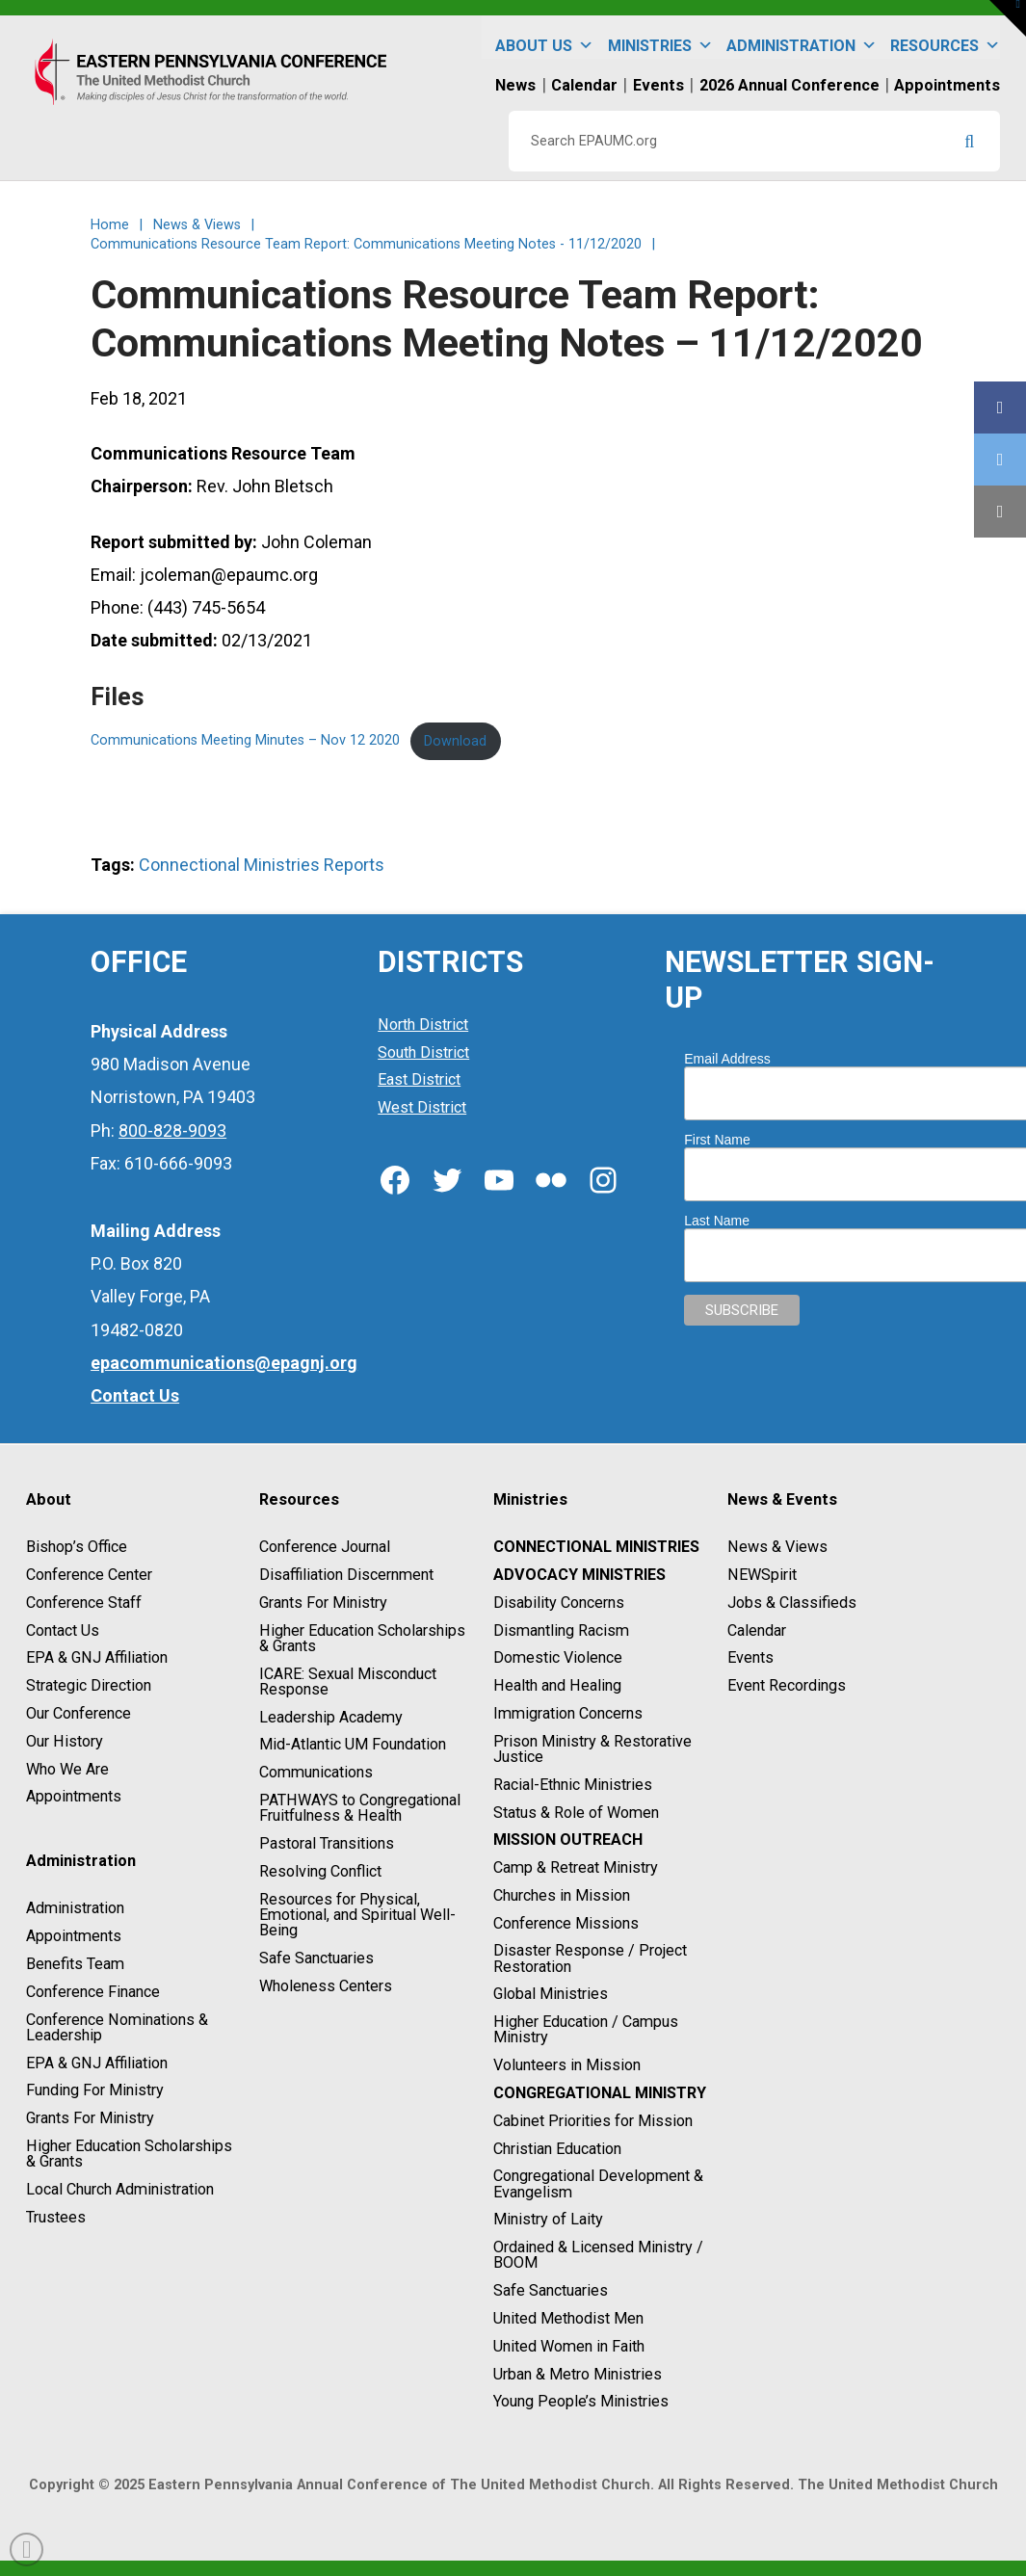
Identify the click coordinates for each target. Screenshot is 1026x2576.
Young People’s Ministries (581, 2402)
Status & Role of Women (576, 1812)
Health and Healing (557, 1685)
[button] (1007, 18)
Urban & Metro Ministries (577, 2374)
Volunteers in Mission (567, 2065)
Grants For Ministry (90, 2118)
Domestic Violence (557, 1658)
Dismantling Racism (561, 1630)
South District (423, 1052)
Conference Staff (84, 1602)
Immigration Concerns (568, 1713)
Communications (316, 1772)
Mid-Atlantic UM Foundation (352, 1745)
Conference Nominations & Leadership (117, 2027)
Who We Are (67, 1769)
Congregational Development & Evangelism (598, 2184)
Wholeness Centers (325, 1986)
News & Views (777, 1547)
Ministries (660, 37)
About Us (544, 37)
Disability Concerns (558, 1602)
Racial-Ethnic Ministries (572, 1784)
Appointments (73, 1797)
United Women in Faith (569, 2346)
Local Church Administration (120, 2189)
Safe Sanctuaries (316, 1958)
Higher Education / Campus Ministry (585, 2029)
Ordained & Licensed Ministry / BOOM (598, 2255)
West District (422, 1107)
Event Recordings (786, 1685)
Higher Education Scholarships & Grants (129, 2153)
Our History (64, 1741)
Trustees (56, 2217)
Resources (945, 37)
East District (419, 1080)
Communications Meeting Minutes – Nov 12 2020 (245, 741)
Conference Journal (324, 1547)
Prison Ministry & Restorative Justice (592, 1749)
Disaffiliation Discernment (346, 1574)
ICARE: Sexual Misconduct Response (347, 1681)
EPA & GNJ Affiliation (97, 1658)
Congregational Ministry (599, 2093)
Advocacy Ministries (579, 1574)
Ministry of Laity (548, 2220)
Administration (801, 37)
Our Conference (78, 1713)
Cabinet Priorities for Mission (593, 2121)
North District (423, 1024)
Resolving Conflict (320, 1871)
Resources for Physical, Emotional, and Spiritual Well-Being (357, 1914)
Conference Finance (93, 1992)
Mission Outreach (568, 1840)
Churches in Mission (561, 1895)
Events (750, 1658)
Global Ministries (550, 1994)
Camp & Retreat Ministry (575, 1867)
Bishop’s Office (76, 1547)
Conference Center (89, 1574)
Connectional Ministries (596, 1547)
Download (455, 741)
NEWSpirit (762, 1574)
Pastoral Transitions (326, 1843)
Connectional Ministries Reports (261, 864)
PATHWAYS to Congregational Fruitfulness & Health (359, 1808)
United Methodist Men (568, 2318)
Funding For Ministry (95, 2091)
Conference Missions (566, 1923)
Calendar (756, 1630)
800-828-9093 (172, 1130)
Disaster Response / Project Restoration (590, 1959)
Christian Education (557, 2149)
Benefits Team (75, 1964)
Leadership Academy (331, 1717)
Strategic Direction (88, 1685)
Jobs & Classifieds (791, 1602)
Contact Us (62, 1630)
